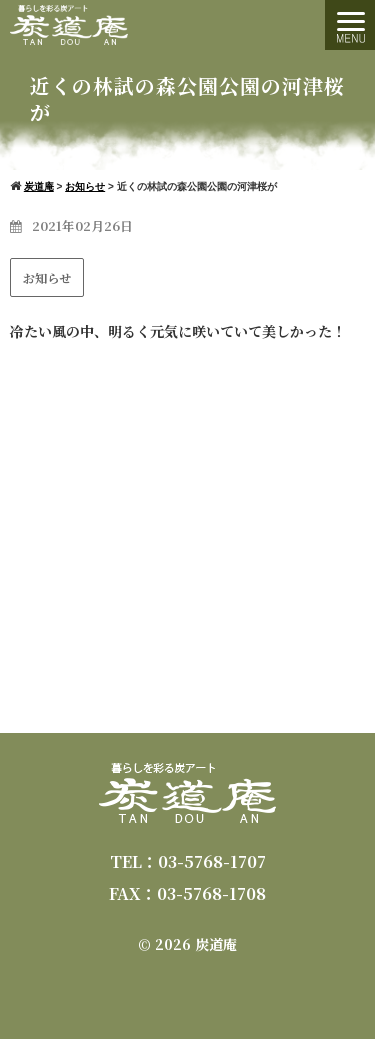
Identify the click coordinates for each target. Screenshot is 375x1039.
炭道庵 (216, 944)
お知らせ (47, 277)
